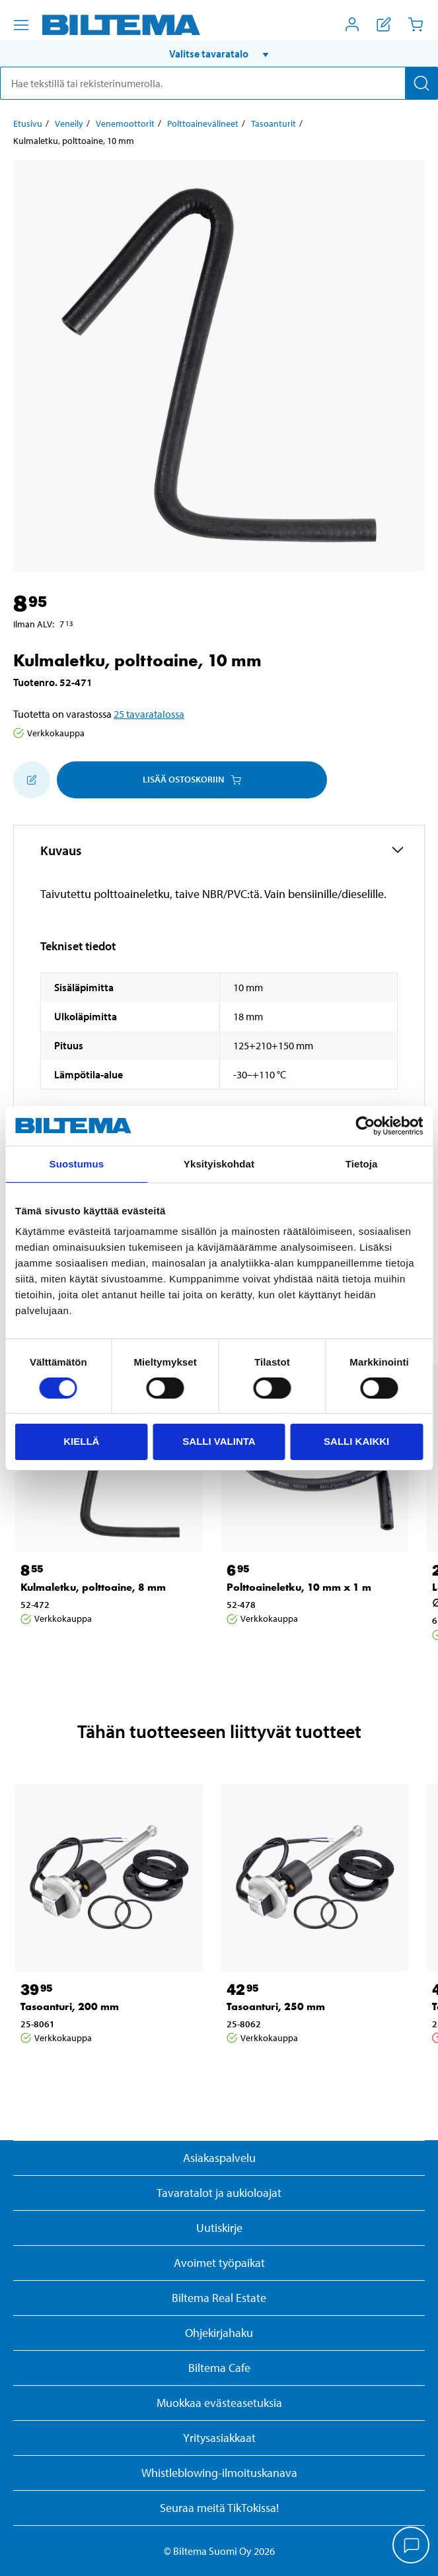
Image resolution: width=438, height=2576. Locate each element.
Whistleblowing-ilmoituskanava (219, 2472)
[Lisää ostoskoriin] (31, 779)
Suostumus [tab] (77, 1163)
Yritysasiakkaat (219, 2437)
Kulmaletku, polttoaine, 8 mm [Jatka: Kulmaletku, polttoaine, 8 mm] (93, 1587)
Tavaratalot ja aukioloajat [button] (219, 2192)
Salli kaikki (356, 1441)
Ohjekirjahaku (219, 2332)
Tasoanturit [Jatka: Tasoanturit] (273, 123)
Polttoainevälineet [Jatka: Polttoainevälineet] (202, 123)
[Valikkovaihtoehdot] (21, 25)
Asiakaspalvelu (219, 2157)
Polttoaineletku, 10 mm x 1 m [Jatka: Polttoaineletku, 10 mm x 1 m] (299, 1587)
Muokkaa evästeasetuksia (219, 2402)
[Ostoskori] (415, 24)
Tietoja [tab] (362, 1163)
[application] (411, 2546)
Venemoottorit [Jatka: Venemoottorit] (125, 123)
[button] (219, 53)
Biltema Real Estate (219, 2297)
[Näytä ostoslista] (384, 24)
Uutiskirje (219, 2227)
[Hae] (421, 83)
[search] (219, 83)
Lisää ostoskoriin (192, 779)
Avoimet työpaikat (219, 2262)
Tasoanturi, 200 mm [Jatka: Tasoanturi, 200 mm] (69, 2006)
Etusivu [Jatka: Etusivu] (27, 123)
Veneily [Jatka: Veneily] (69, 123)
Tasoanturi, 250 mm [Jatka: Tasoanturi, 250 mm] (276, 2006)
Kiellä (81, 1441)
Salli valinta (218, 1441)
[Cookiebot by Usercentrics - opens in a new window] (365, 1126)
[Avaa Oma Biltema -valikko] (352, 24)
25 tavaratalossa (149, 713)
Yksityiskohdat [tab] (219, 1163)
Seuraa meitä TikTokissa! (219, 2507)
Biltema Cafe (219, 2367)
